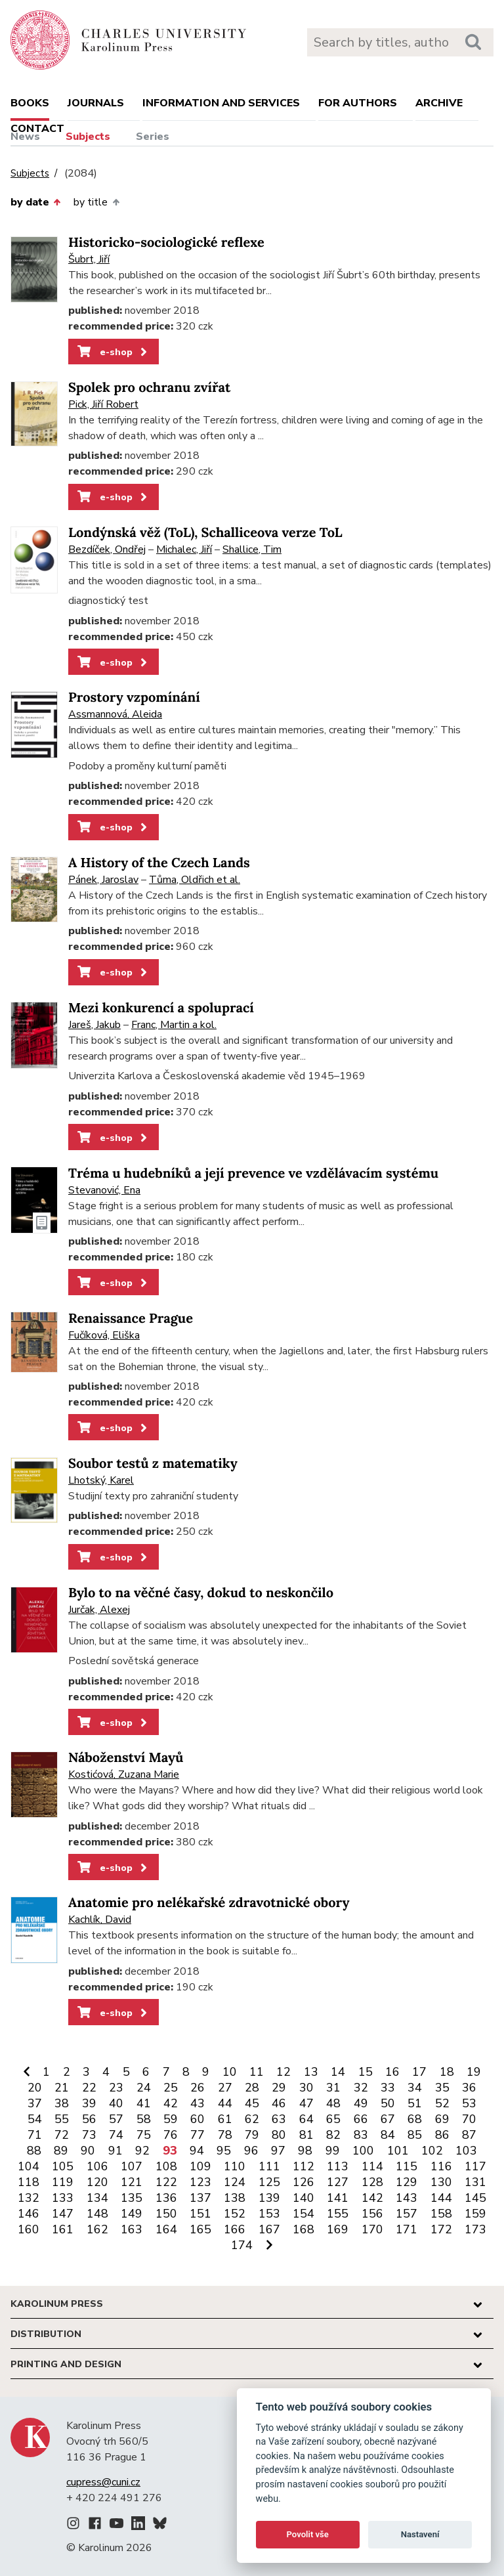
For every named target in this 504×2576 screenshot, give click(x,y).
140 (303, 2198)
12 (283, 2072)
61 (225, 2119)
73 (89, 2135)
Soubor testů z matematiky (153, 1463)
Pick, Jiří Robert (103, 404)
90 (88, 2150)
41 (143, 2103)
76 (170, 2135)
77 (197, 2135)
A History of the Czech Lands (159, 863)
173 (475, 2229)
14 (338, 2072)
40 (116, 2103)
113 (337, 2166)
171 (406, 2229)
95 (224, 2150)
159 (475, 2214)
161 (63, 2229)
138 (234, 2198)
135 (131, 2198)
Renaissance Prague (130, 1318)
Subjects (88, 136)
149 (131, 2214)
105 (63, 2166)
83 (361, 2135)
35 (442, 2087)
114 (372, 2166)
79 (252, 2135)
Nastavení (420, 2534)
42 (170, 2103)
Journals (96, 103)
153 (269, 2214)
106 (97, 2166)
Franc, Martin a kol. (174, 1025)
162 (97, 2229)
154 (303, 2214)
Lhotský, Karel (101, 1480)
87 (469, 2135)
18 (447, 2072)
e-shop (113, 351)
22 (89, 2087)
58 (143, 2119)
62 (252, 2119)
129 (406, 2182)
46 (279, 2103)
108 (166, 2166)
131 (475, 2182)
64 (306, 2119)
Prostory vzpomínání (134, 697)
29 (279, 2087)
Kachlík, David (99, 1919)
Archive (439, 103)
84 (388, 2135)
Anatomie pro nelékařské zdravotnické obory (209, 1903)
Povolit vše (308, 2534)
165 (200, 2229)
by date (35, 202)
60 (197, 2119)
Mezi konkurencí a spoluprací (161, 1008)
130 (441, 2182)
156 (372, 2214)
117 (475, 2166)
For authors (357, 103)
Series (152, 136)
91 (115, 2150)
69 (442, 2119)
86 (442, 2135)
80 (279, 2135)
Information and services (221, 103)
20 (35, 2087)
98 (305, 2150)
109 (200, 2166)
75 (143, 2135)
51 (415, 2103)
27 (225, 2087)
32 (361, 2087)
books (29, 103)
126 (303, 2182)
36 (469, 2087)
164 (166, 2229)
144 (441, 2198)
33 (388, 2087)
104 (28, 2166)
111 (269, 2166)
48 (333, 2103)
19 (474, 2072)
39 (89, 2103)
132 (28, 2198)
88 (34, 2150)
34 (415, 2087)
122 (166, 2182)
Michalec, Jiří (184, 549)
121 (131, 2182)
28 (252, 2087)
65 (333, 2119)
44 (225, 2103)
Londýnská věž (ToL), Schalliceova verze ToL (205, 533)
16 (392, 2072)
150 (166, 2214)
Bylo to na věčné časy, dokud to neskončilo (200, 1593)
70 (469, 2119)
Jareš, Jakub (94, 1025)
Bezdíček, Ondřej (107, 549)
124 (234, 2182)
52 (442, 2103)
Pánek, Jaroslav (103, 879)
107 (131, 2166)
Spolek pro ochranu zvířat (149, 387)
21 (61, 2087)
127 (337, 2182)
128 (372, 2182)
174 (242, 2245)
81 (306, 2135)
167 (269, 2229)
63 (279, 2119)
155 (337, 2214)
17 (419, 2072)
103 (466, 2150)
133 (63, 2198)
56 (89, 2119)
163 (131, 2229)
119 (63, 2182)
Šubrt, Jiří (89, 259)
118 (28, 2182)
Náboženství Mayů (125, 1758)
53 (469, 2103)
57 (116, 2119)
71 (35, 2135)
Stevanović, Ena (104, 1190)
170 (372, 2229)
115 (406, 2166)
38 (61, 2103)
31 (333, 2087)
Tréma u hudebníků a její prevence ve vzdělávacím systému (253, 1173)
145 (475, 2198)
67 (388, 2119)
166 (234, 2229)
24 (143, 2087)
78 (225, 2135)
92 (142, 2150)
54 (35, 2119)
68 (415, 2119)
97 (278, 2150)
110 (234, 2166)
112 (303, 2166)
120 (97, 2182)
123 (200, 2182)
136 (166, 2198)
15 (365, 2072)
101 (398, 2150)
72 (61, 2135)
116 (441, 2166)
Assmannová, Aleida (115, 714)
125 (269, 2182)
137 (200, 2198)
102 (432, 2150)
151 (200, 2214)
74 (116, 2135)
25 (170, 2087)
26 (197, 2087)
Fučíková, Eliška (104, 1335)
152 (234, 2214)
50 (388, 2103)
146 (28, 2214)
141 (337, 2198)
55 (61, 2119)
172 (441, 2229)
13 (311, 2072)
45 (252, 2103)
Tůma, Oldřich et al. (194, 879)
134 (97, 2198)
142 (372, 2198)
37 (35, 2103)
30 (306, 2087)
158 (441, 2214)
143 (406, 2198)
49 (361, 2103)
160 (28, 2229)
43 (197, 2103)
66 (361, 2119)
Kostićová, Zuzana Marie (123, 1774)
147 (63, 2214)
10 (229, 2072)
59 (170, 2119)
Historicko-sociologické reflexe (166, 242)
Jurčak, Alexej (99, 1609)
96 (251, 2150)
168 (303, 2229)
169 (337, 2229)
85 (415, 2135)
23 (116, 2087)
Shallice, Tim (252, 549)
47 (306, 2103)
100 (363, 2150)
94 (197, 2150)
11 (256, 2072)
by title (96, 202)
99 (333, 2150)
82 (333, 2135)
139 (269, 2198)
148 (97, 2214)
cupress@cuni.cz (103, 2482)
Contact (37, 128)
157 (406, 2214)
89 (61, 2150)
